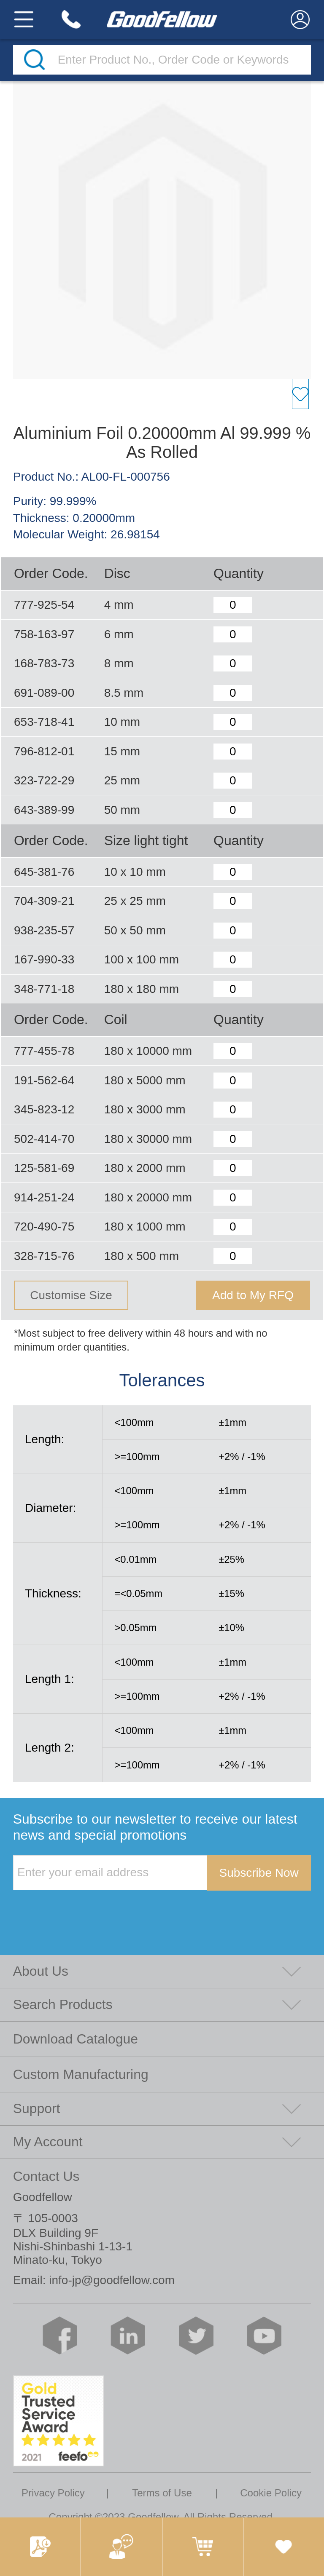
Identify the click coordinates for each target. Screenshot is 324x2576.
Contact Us (46, 2176)
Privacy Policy (53, 2492)
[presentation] (77, 1907)
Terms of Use (162, 2492)
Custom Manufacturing (80, 2074)
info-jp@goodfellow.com (112, 2280)
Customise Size (71, 1295)
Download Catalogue (75, 2038)
